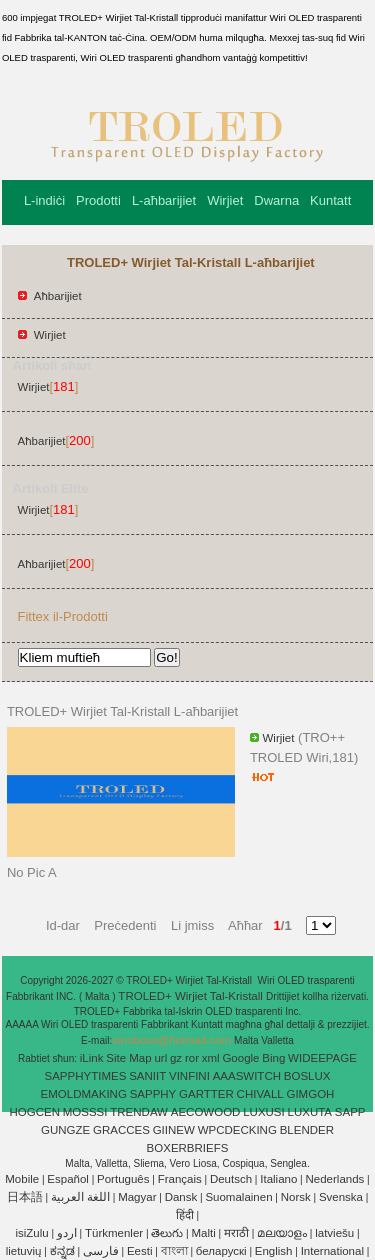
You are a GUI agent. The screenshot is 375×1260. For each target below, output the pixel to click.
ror (192, 1058)
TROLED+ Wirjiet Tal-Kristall (192, 996)
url (160, 1058)
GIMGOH (310, 1094)
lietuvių (24, 1251)
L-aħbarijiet (164, 200)
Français (180, 1179)
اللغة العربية (80, 1197)
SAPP (350, 1112)
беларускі (221, 1251)
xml (211, 1058)
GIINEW (174, 1130)
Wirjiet (225, 200)
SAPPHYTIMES (86, 1076)
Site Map (128, 1058)
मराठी (236, 1233)
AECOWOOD (206, 1112)
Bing (273, 1058)
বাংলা (174, 1251)
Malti (203, 1233)
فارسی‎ (101, 1251)
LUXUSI (264, 1112)
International (332, 1251)
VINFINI (189, 1076)
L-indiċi (44, 200)
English (274, 1251)
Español (68, 1179)
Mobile (22, 1179)
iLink (92, 1058)
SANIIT (147, 1076)
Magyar (137, 1197)
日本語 (25, 1197)
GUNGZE (65, 1130)
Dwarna (276, 200)
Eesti (140, 1251)
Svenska (341, 1197)
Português (123, 1179)
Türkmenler (114, 1233)
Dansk (181, 1197)
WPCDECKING (237, 1130)
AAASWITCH (247, 1076)
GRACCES (121, 1130)
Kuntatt (330, 200)
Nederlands (335, 1179)
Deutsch (231, 1179)
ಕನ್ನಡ (62, 1251)
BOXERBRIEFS (188, 1148)
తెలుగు (167, 1233)
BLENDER (307, 1130)
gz (176, 1058)
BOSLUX (307, 1076)
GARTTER (206, 1094)
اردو (67, 1233)
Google (240, 1058)
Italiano (278, 1179)
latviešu (334, 1233)
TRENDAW (139, 1112)
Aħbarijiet (58, 296)
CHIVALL (260, 1094)
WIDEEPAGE (322, 1058)
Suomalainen (238, 1197)
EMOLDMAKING (84, 1094)
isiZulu (31, 1233)
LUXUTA (310, 1112)
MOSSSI (85, 1112)
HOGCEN (34, 1112)
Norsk (296, 1197)
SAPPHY (153, 1094)
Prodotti (98, 200)
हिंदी (185, 1215)
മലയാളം (282, 1233)
